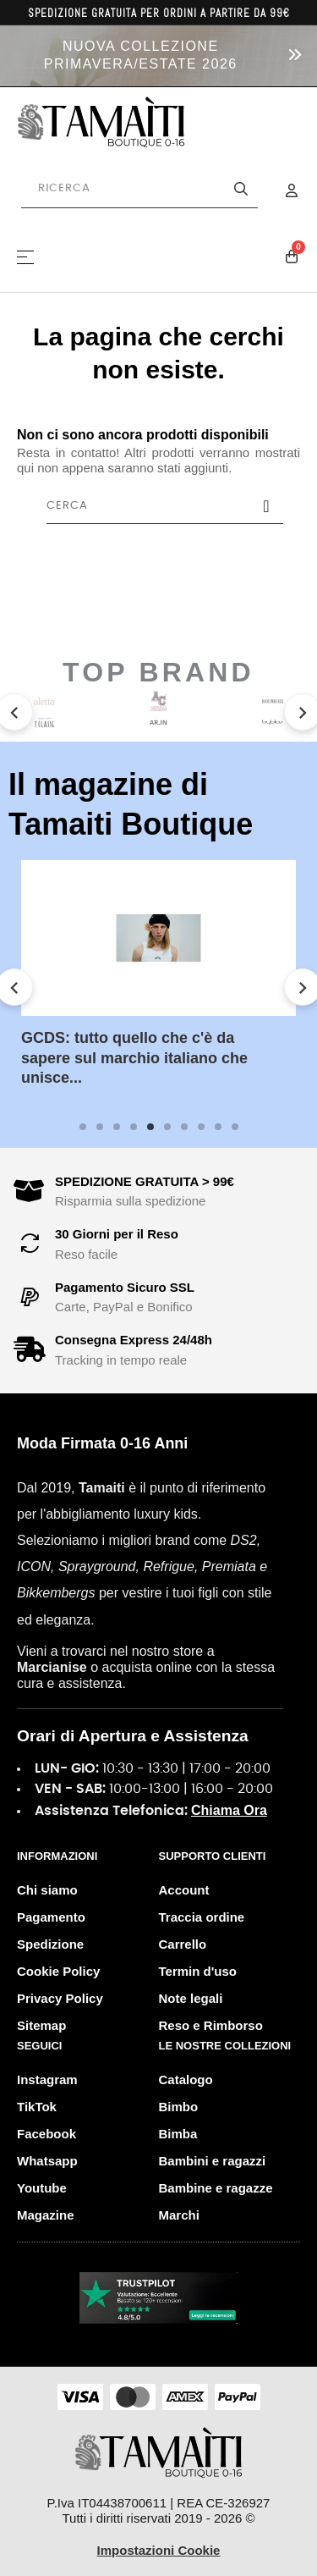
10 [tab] (235, 1126)
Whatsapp (47, 2161)
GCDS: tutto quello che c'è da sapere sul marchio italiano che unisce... (134, 1057)
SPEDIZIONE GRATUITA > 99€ (144, 1181)
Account (184, 1890)
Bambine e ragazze (216, 2188)
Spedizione (50, 1944)
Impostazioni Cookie (159, 2550)
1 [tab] (82, 1126)
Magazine (45, 2215)
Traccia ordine (202, 1917)
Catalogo (186, 2079)
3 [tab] (116, 1126)
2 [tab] (99, 1126)
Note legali (191, 1998)
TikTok (37, 2106)
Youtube (42, 2188)
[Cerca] (164, 506)
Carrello (183, 1944)
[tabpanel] (158, 987)
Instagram (47, 2079)
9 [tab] (218, 1126)
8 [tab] (201, 1126)
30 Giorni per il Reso (116, 1234)
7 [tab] (184, 1126)
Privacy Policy (60, 1998)
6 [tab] (167, 1126)
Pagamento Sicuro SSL (124, 1287)
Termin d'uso (198, 1971)
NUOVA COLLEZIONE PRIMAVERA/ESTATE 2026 (141, 55)
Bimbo (179, 2106)
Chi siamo (47, 1890)
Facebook (46, 2133)
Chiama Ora (229, 1810)
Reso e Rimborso (211, 2025)
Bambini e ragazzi (212, 2161)
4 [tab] (133, 1126)
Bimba (178, 2133)
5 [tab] (150, 1126)
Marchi (179, 2215)
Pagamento (51, 1917)
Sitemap (41, 2025)
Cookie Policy (58, 1971)
